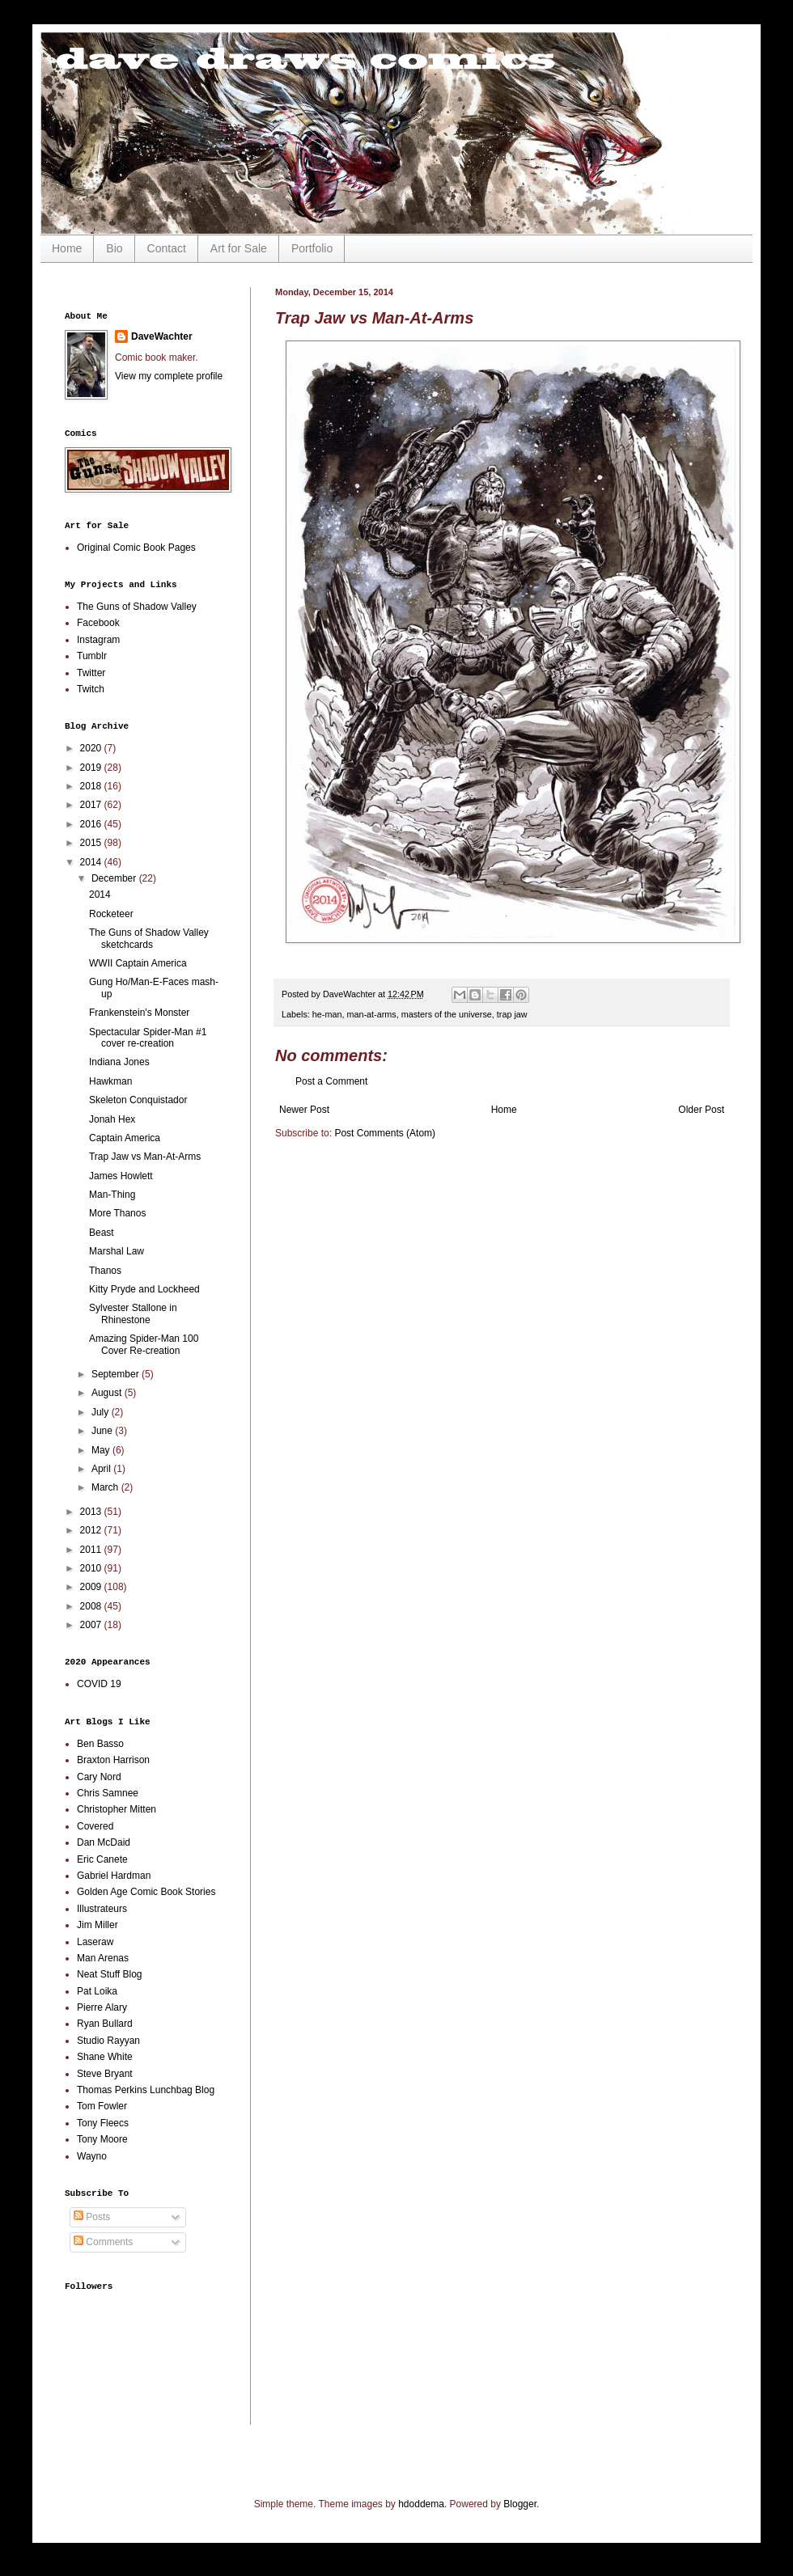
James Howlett (121, 1176)
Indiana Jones (119, 1062)
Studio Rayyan (108, 2040)
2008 (92, 1606)
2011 (92, 1549)
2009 (92, 1587)
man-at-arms (371, 1014)
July (101, 1412)
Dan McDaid (103, 1842)
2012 (92, 1530)
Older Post (701, 1109)
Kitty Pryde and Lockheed (144, 1289)
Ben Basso (100, 1743)
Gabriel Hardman (114, 1875)
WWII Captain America (138, 963)
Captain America (124, 1138)
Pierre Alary (102, 2007)
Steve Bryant (105, 2073)
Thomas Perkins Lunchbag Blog (145, 2090)
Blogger (519, 2504)
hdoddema (421, 2504)
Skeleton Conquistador (138, 1100)
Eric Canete (102, 1859)
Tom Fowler (102, 2106)
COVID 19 (99, 1684)
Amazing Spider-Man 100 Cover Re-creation (143, 1344)
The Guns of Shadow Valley (137, 606)
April (102, 1468)
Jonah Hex (112, 1119)
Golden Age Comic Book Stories (146, 1891)
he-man (327, 1014)
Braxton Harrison (113, 1760)
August (108, 1392)
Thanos (105, 1270)
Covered (95, 1826)
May (101, 1450)
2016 (92, 824)
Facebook (98, 622)
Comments (103, 2242)
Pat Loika (97, 1991)
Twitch (90, 689)
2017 (92, 804)
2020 (92, 748)
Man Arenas (103, 1958)
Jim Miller (97, 1925)
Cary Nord (99, 1777)
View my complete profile (169, 376)
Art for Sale (238, 248)
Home (67, 248)
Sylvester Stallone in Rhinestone (133, 1313)
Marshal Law (116, 1251)
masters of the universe (446, 1014)
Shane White (105, 2056)
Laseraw (95, 1942)
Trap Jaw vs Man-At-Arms (145, 1156)
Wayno (92, 2156)
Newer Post (304, 1109)
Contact (166, 248)
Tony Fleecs (103, 2123)
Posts (92, 2217)
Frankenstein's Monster (139, 1012)
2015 (92, 842)
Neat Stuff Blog (109, 1974)
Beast (101, 1232)
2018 (92, 786)
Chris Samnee (107, 1793)
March (106, 1487)
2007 (92, 1625)
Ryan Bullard (105, 2023)
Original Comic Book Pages (136, 547)
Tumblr (92, 656)
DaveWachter (162, 336)
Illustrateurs (102, 1908)
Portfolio (312, 248)
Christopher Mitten (116, 1809)
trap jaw (512, 1014)
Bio (114, 248)
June (103, 1430)
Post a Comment (331, 1081)
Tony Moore (102, 2139)
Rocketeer (111, 914)
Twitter (91, 673)
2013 (92, 1511)
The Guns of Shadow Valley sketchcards (149, 938)
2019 (92, 767)
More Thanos (117, 1213)
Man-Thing (112, 1194)
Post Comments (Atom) (384, 1133)
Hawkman (110, 1081)
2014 (92, 862)
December (115, 878)
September (116, 1374)
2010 (92, 1568)
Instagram (98, 639)
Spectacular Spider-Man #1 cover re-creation (147, 1037)
